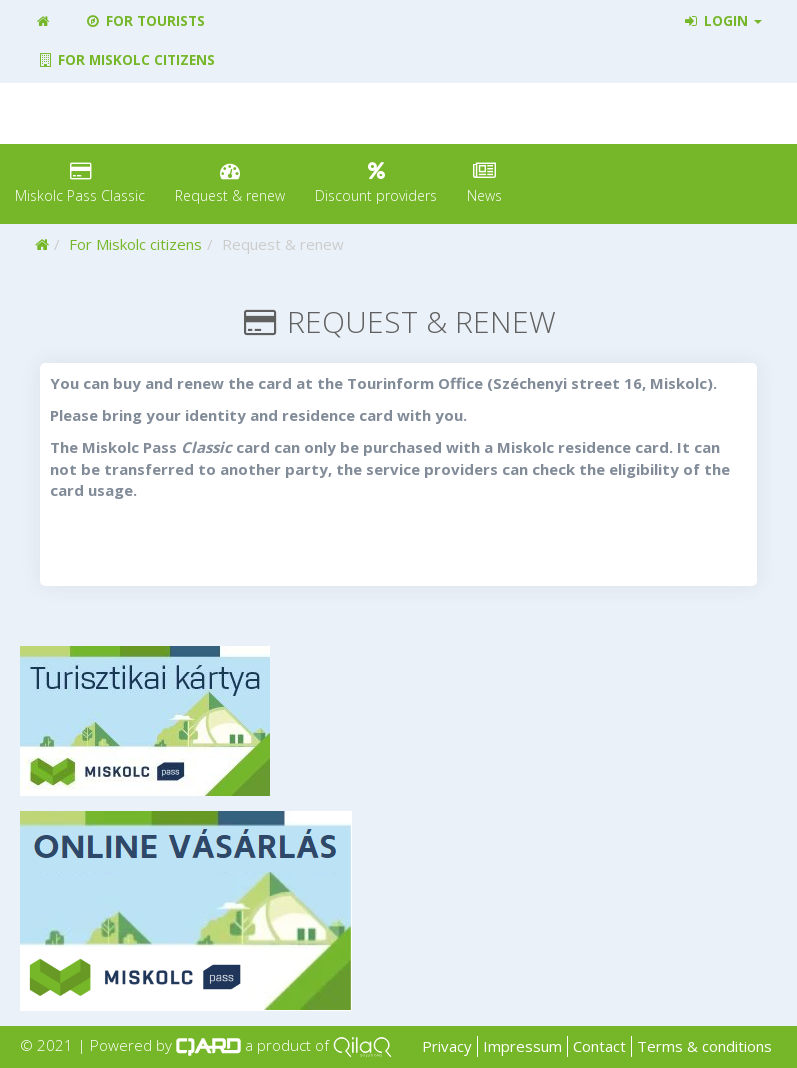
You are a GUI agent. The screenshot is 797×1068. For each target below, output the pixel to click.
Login (722, 21)
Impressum (522, 1046)
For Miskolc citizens (126, 60)
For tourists (144, 21)
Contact (599, 1046)
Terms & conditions (704, 1046)
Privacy (447, 1046)
